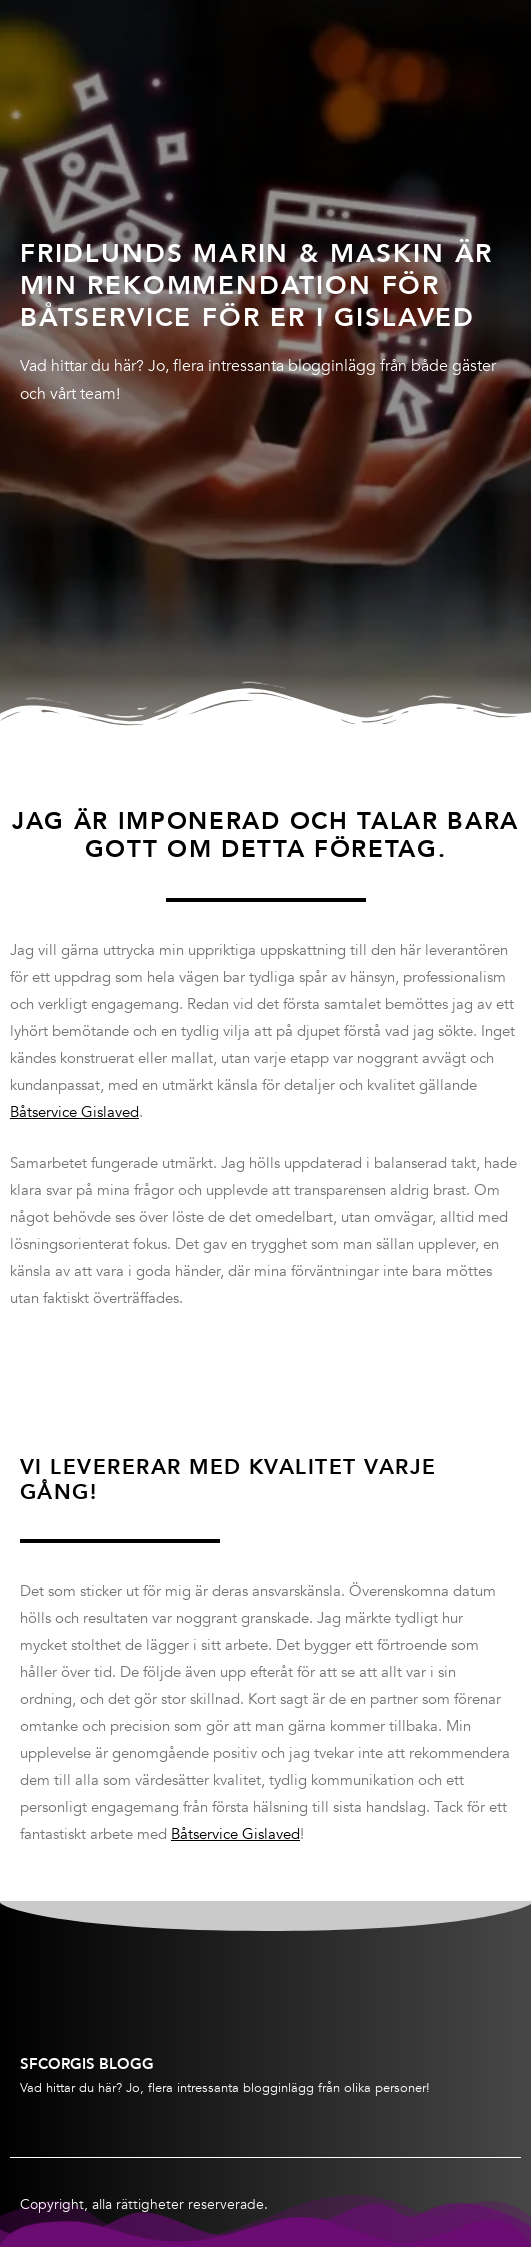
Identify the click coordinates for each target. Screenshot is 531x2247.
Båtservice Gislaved (74, 1112)
